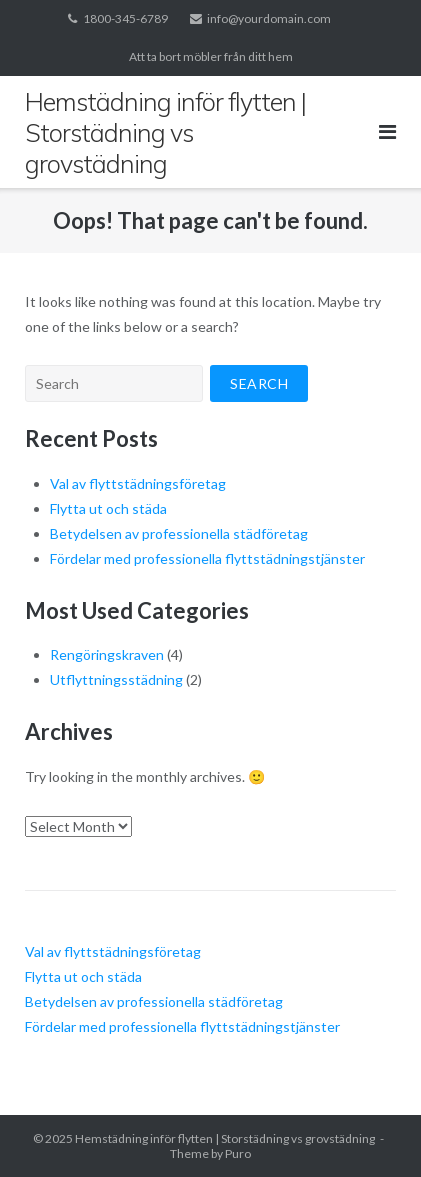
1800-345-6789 (125, 18)
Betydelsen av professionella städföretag (179, 533)
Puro (238, 1153)
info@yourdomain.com (269, 18)
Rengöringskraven (107, 654)
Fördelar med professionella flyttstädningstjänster (207, 558)
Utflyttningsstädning (116, 679)
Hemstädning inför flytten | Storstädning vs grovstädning (225, 1138)
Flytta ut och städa (108, 508)
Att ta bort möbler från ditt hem (211, 56)
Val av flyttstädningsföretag (138, 483)
